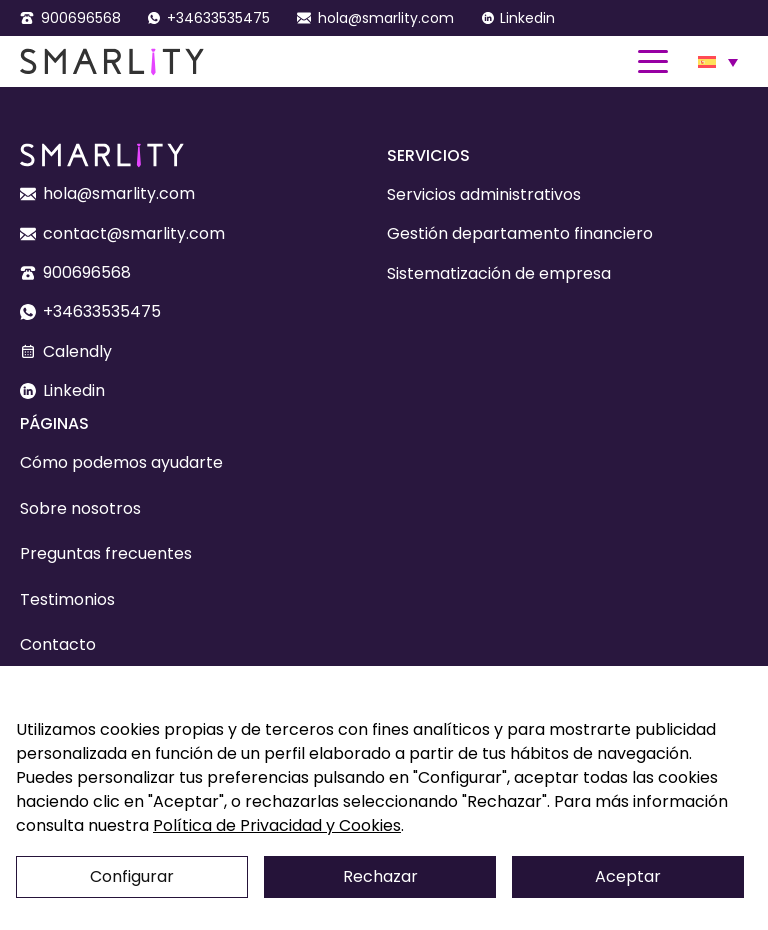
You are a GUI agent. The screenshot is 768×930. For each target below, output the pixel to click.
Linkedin (527, 18)
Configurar (132, 876)
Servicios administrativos (484, 194)
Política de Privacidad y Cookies (277, 825)
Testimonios (67, 599)
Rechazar (380, 876)
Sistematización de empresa (499, 273)
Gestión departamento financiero (520, 233)
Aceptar (628, 876)
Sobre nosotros (80, 508)
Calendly (77, 351)
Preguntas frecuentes (106, 553)
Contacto (58, 644)
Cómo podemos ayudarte (121, 462)
